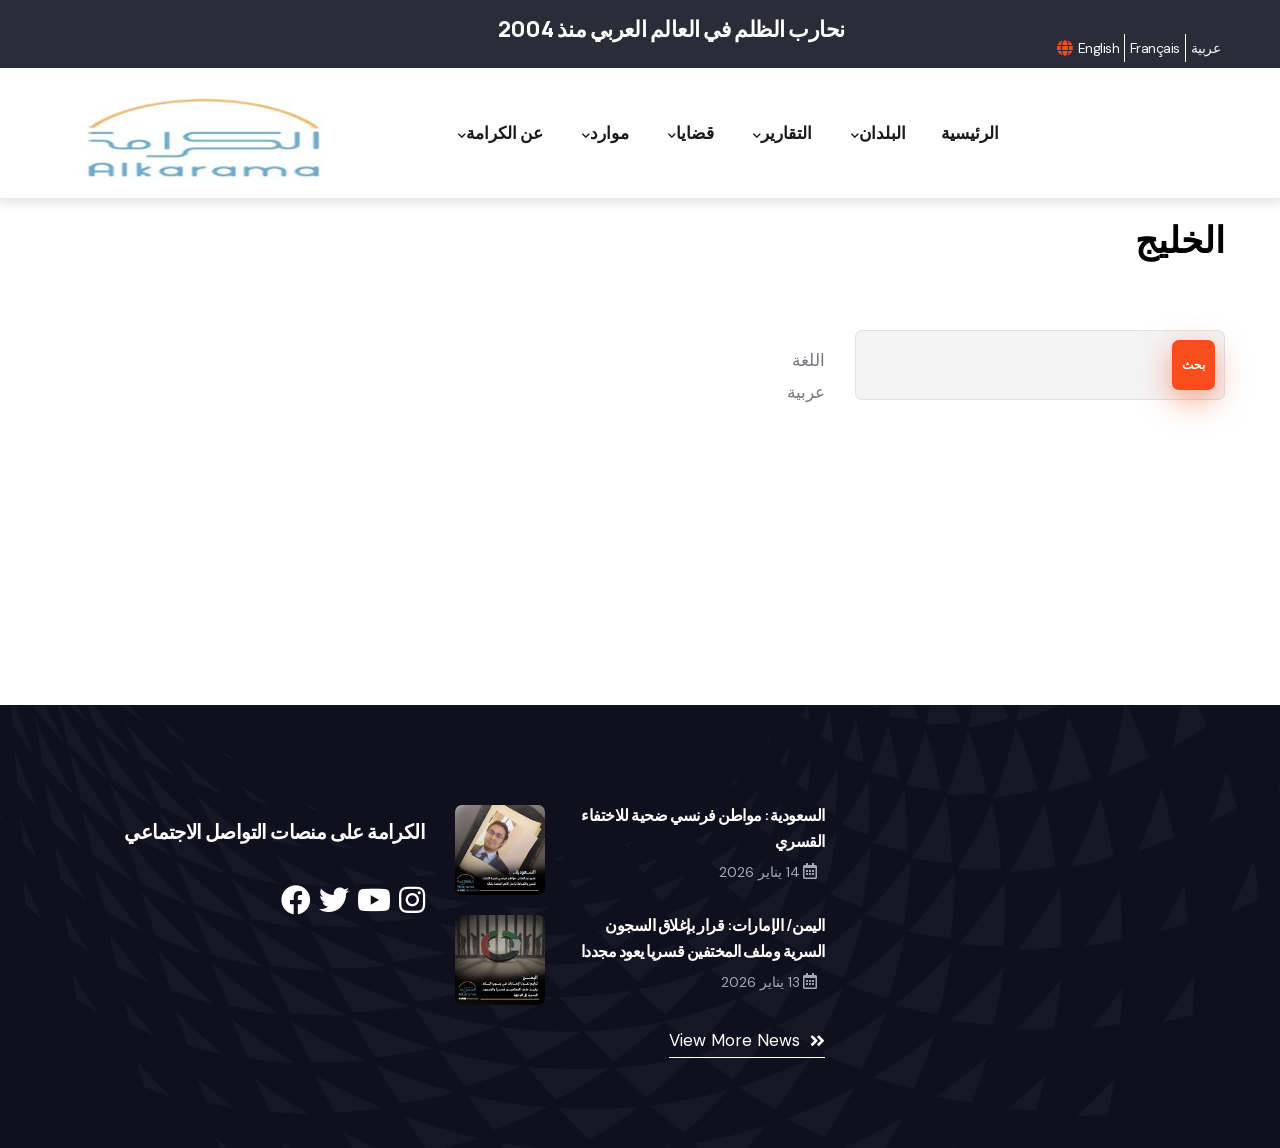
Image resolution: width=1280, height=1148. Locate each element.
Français (1155, 48)
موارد (605, 133)
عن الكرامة (500, 133)
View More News (734, 1040)
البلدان (878, 133)
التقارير (782, 133)
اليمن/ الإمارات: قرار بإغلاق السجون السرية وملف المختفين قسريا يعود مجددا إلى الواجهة (703, 951)
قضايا (691, 133)
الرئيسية (970, 132)
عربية (1205, 48)
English (1098, 48)
